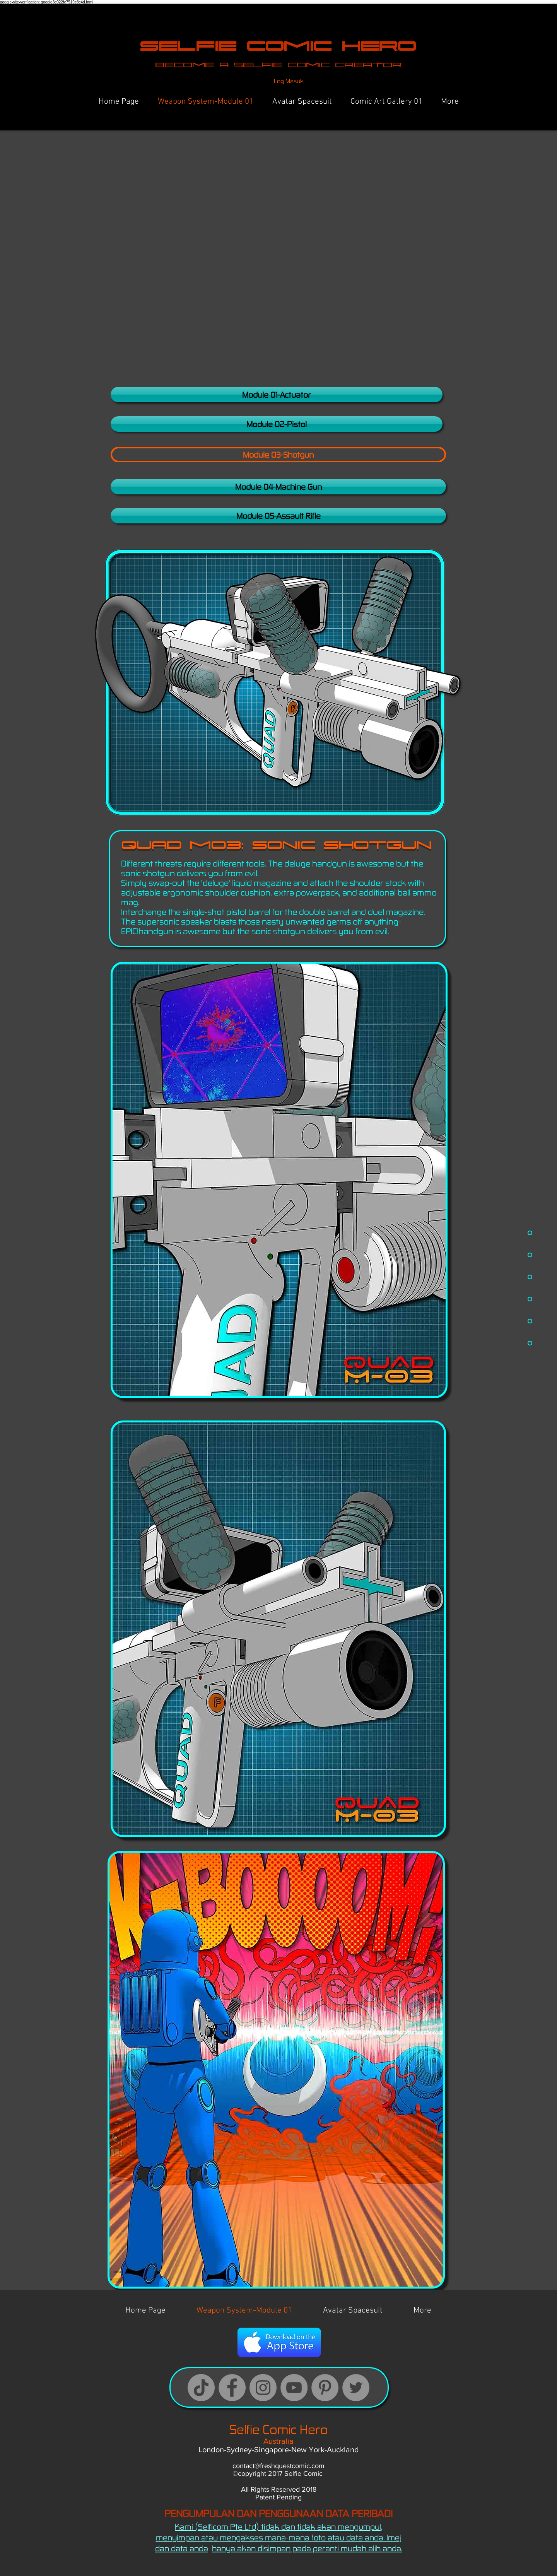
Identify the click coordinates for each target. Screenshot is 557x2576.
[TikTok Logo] (201, 2387)
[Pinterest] (324, 2387)
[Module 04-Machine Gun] (278, 486)
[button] (278, 454)
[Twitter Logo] (355, 2387)
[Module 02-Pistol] (277, 424)
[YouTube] (294, 2387)
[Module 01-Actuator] (277, 394)
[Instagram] (263, 2387)
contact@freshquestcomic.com (278, 2466)
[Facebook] (232, 2387)
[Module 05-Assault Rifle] (278, 515)
